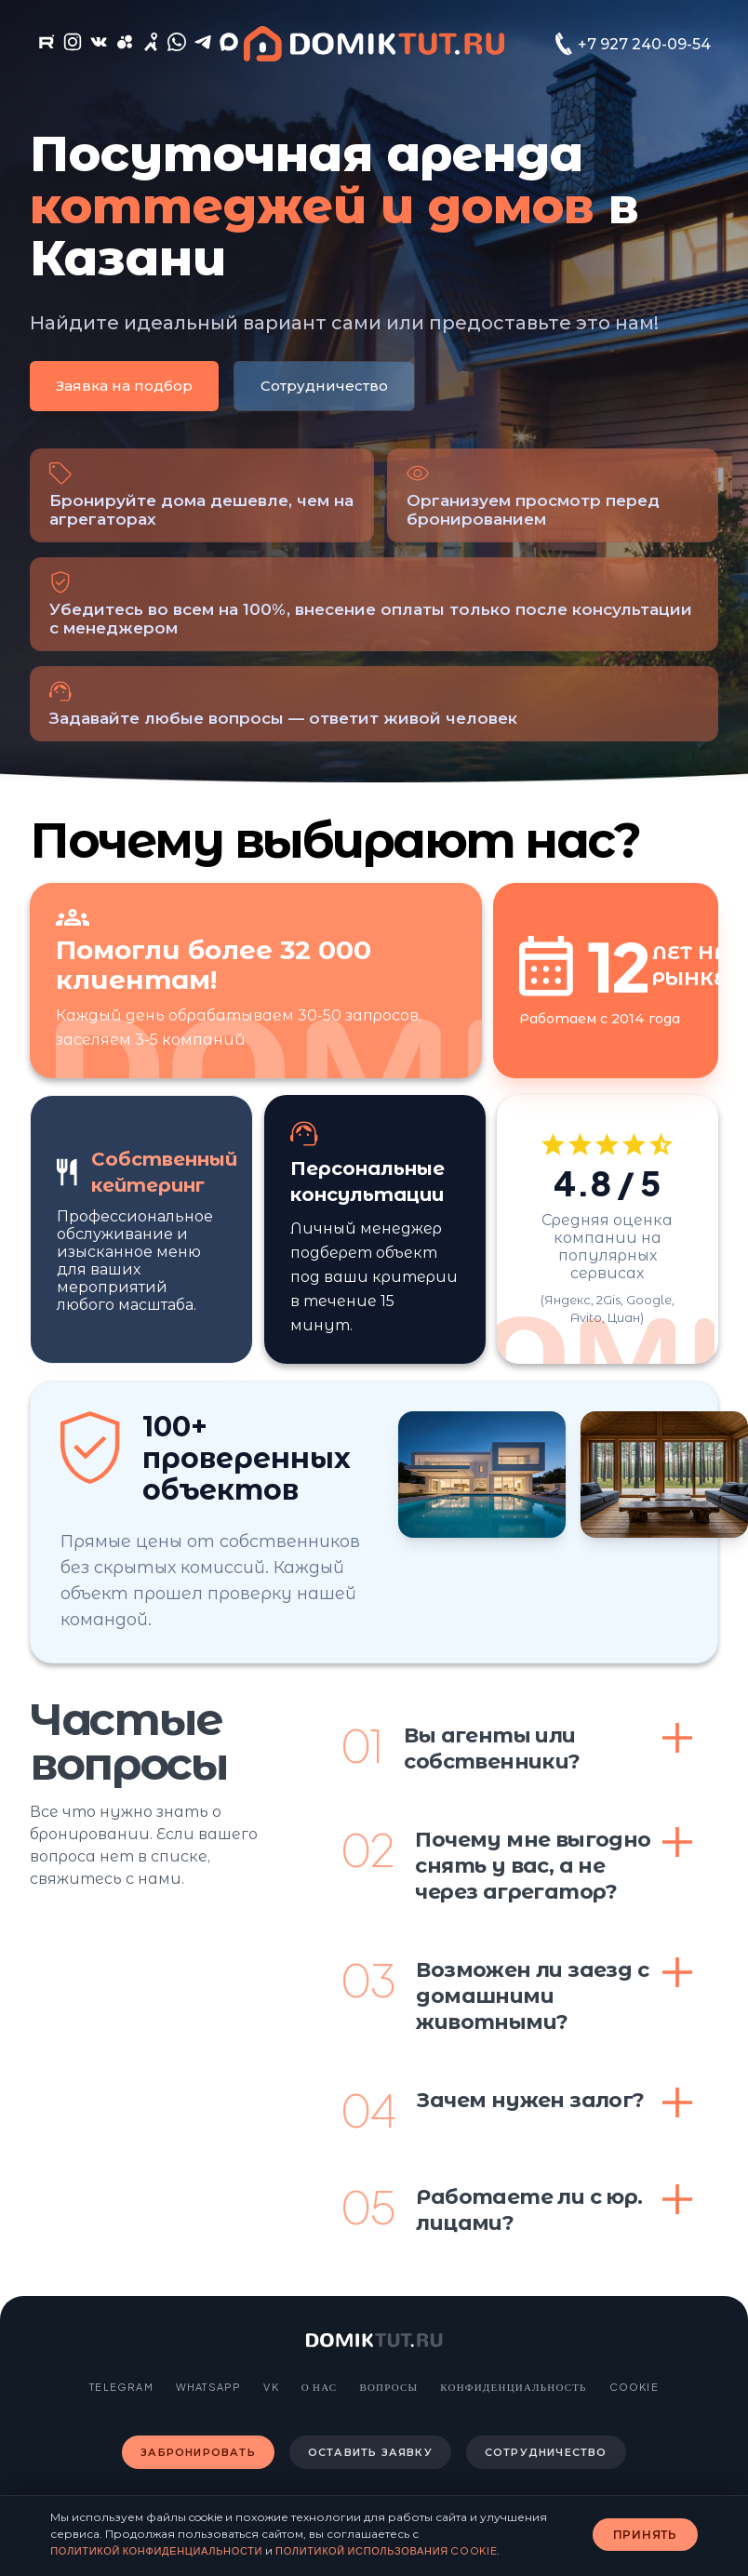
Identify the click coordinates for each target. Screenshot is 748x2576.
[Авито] (124, 46)
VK (270, 2387)
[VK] (98, 46)
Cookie (634, 2387)
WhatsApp (209, 2387)
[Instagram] (72, 46)
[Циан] (150, 46)
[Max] (229, 46)
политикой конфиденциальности (156, 2550)
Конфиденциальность (513, 2387)
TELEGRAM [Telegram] (121, 2387)
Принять (645, 2535)
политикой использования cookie (386, 2550)
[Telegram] (203, 46)
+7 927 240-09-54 (644, 44)
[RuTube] (46, 46)
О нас (319, 2387)
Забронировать (198, 2452)
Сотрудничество (324, 385)
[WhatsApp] (176, 46)
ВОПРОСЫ (388, 2387)
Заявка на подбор (124, 385)
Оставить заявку (370, 2452)
